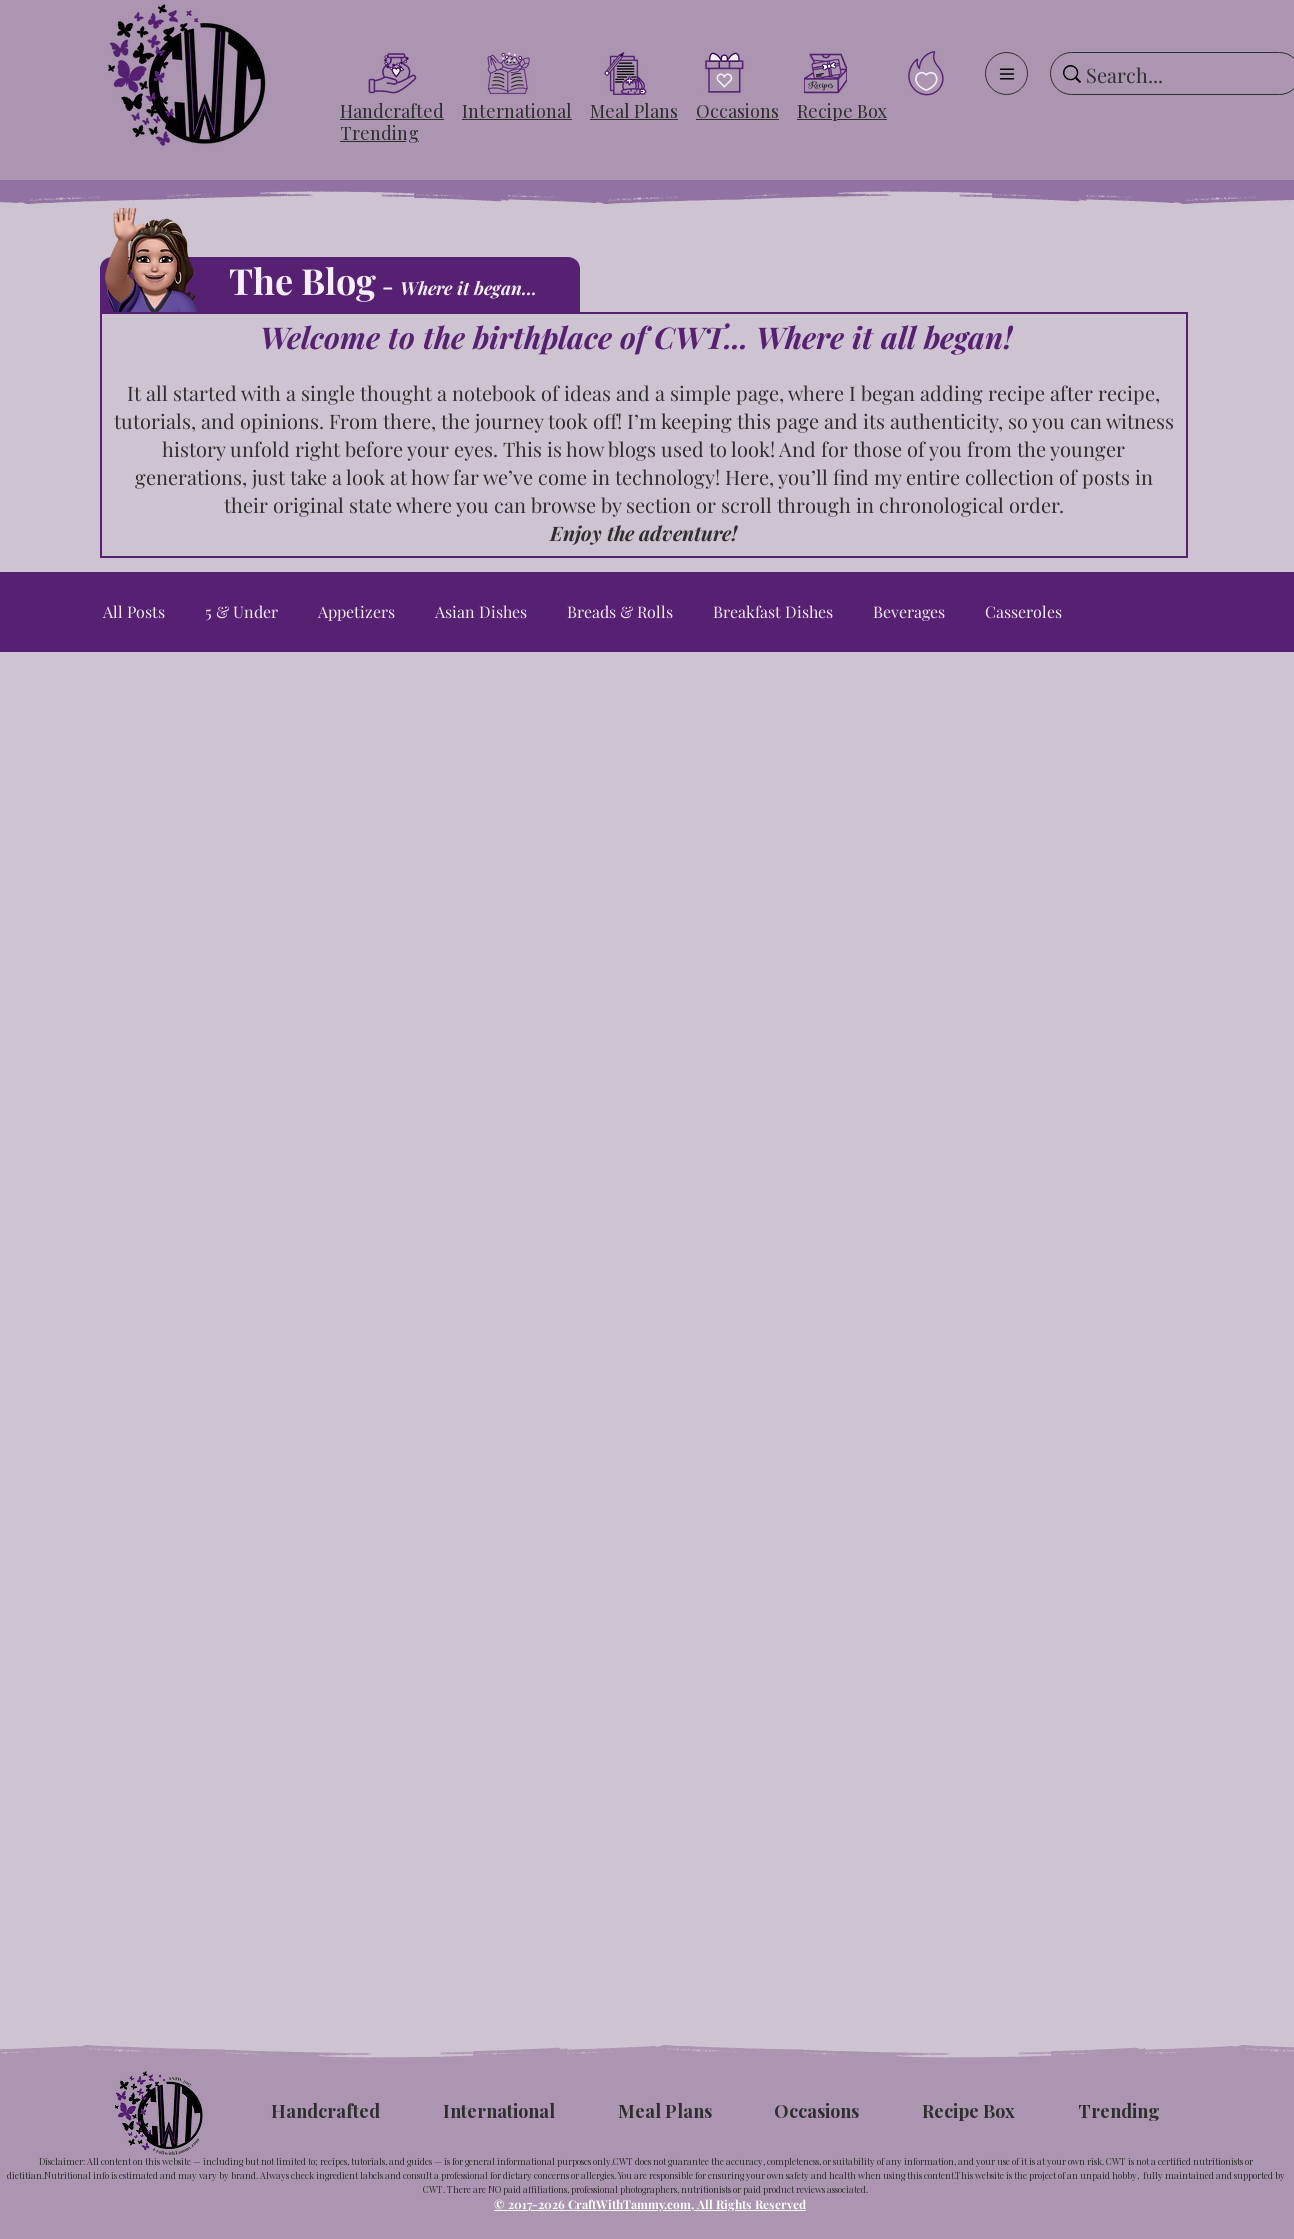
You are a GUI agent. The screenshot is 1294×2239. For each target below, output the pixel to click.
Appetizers (356, 612)
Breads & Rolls (620, 612)
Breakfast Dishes (773, 612)
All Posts (134, 612)
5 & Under (241, 612)
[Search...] (1172, 75)
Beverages (909, 612)
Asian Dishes (481, 612)
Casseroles (1023, 612)
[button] (392, 111)
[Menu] (1006, 73)
